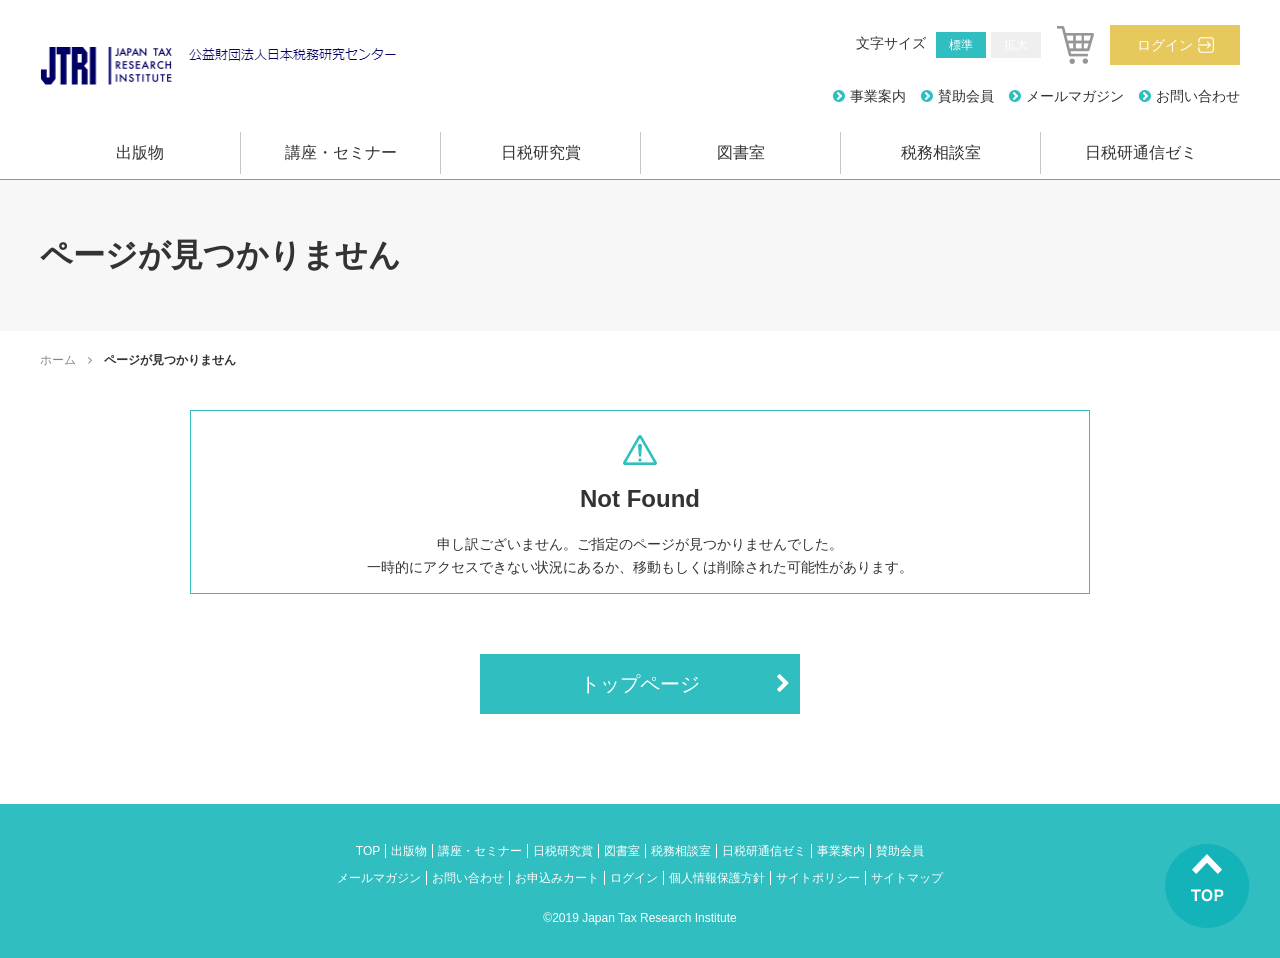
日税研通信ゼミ (1141, 152)
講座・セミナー (341, 152)
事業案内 (878, 96)
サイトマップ (907, 878)
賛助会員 (966, 96)
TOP (368, 851)
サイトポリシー (818, 878)
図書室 (741, 152)
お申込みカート (557, 878)
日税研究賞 (541, 152)
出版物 (140, 152)
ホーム (58, 360)
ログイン (1165, 45)
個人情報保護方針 (717, 878)
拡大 (1016, 45)
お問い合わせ (1198, 96)
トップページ (640, 684)
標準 (961, 45)
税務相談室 (941, 152)
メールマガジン (1075, 96)
